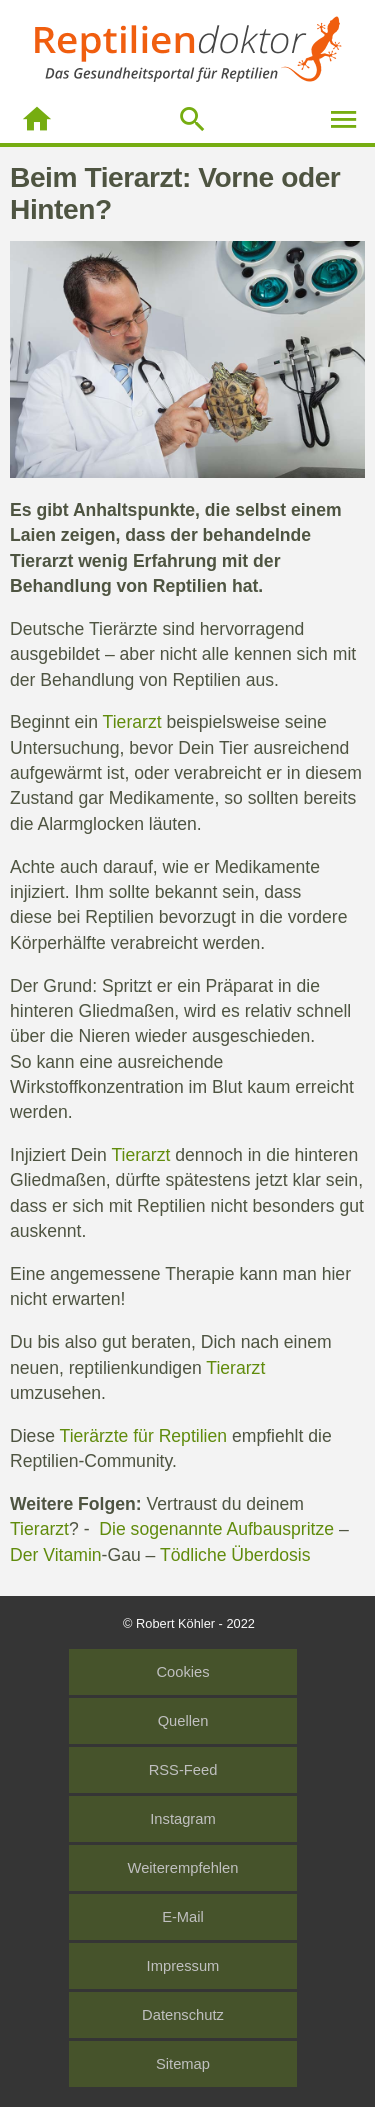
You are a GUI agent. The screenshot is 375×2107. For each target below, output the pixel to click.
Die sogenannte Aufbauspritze (216, 1529)
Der (26, 1555)
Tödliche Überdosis (235, 1555)
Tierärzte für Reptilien (144, 1436)
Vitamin (72, 1555)
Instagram (182, 1819)
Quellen (183, 1721)
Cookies (182, 1672)
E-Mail (183, 1917)
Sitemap (183, 2064)
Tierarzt (41, 561)
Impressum (183, 1966)
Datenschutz (183, 2015)
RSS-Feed (183, 1770)
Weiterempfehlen (183, 1868)
